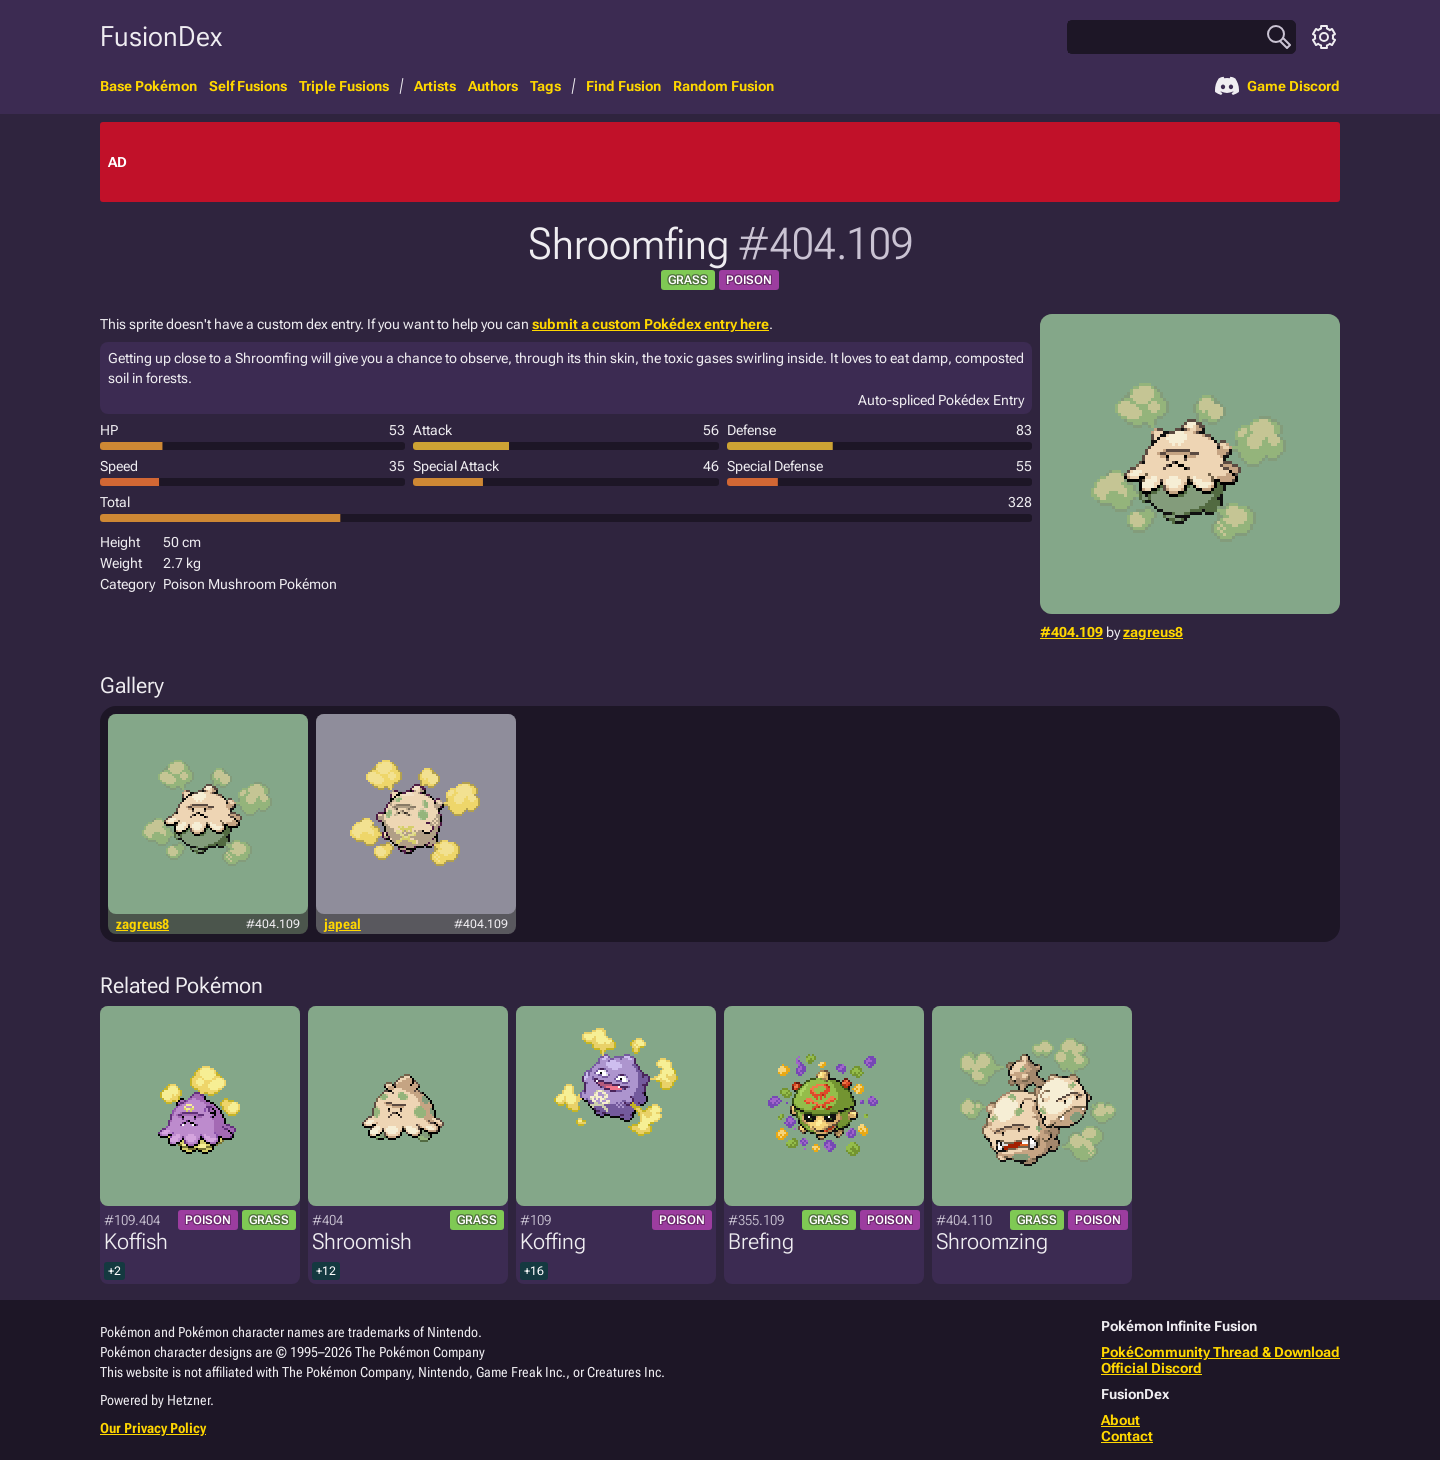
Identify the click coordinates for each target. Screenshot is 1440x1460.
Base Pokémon (148, 86)
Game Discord (1277, 86)
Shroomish (362, 1241)
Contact (1127, 1436)
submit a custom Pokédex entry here (650, 324)
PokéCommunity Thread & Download (1220, 1352)
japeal (342, 924)
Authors (493, 86)
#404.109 (1071, 632)
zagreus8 (1153, 632)
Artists (435, 86)
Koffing (553, 1241)
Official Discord (1151, 1368)
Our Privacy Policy (153, 1428)
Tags (545, 86)
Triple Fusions (344, 86)
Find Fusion (623, 86)
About (1120, 1420)
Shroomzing (992, 1241)
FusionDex (161, 36)
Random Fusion (723, 86)
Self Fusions (248, 86)
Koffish (136, 1241)
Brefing (761, 1241)
